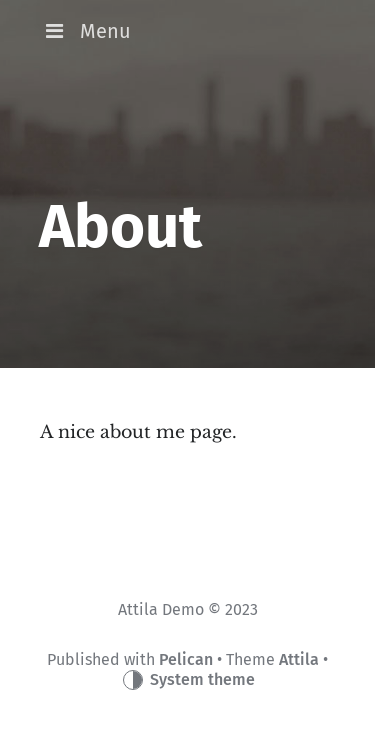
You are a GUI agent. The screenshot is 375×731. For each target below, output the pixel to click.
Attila (299, 659)
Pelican (186, 659)
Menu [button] (85, 31)
